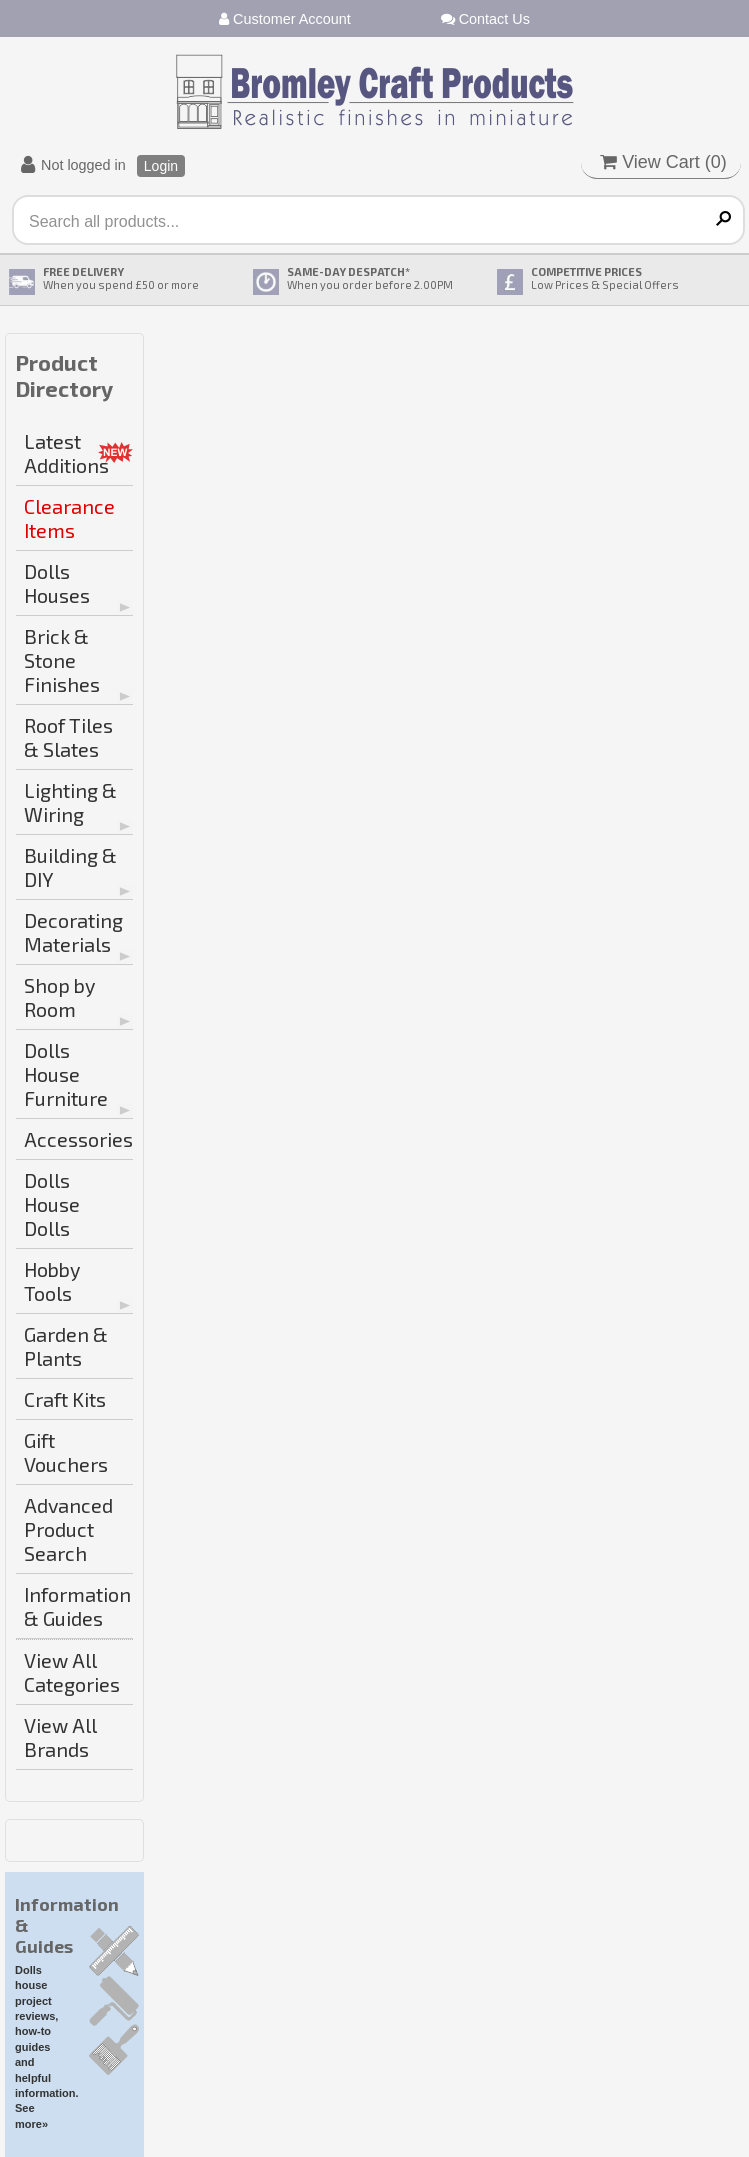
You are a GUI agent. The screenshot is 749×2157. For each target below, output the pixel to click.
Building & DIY (70, 867)
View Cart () (663, 162)
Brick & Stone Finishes (62, 660)
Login (161, 166)
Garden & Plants (66, 1346)
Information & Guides (77, 1606)
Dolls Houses (57, 583)
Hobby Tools (52, 1281)
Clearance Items (69, 518)
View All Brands (60, 1737)
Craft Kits (65, 1399)
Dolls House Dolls (52, 1204)
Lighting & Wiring (70, 802)
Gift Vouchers (66, 1452)
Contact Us (485, 19)
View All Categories (72, 1672)
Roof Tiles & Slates (68, 737)
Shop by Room (59, 997)
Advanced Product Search (68, 1529)
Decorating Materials (73, 932)
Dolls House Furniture (66, 1074)
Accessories (78, 1139)
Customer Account (285, 19)
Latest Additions (66, 453)
